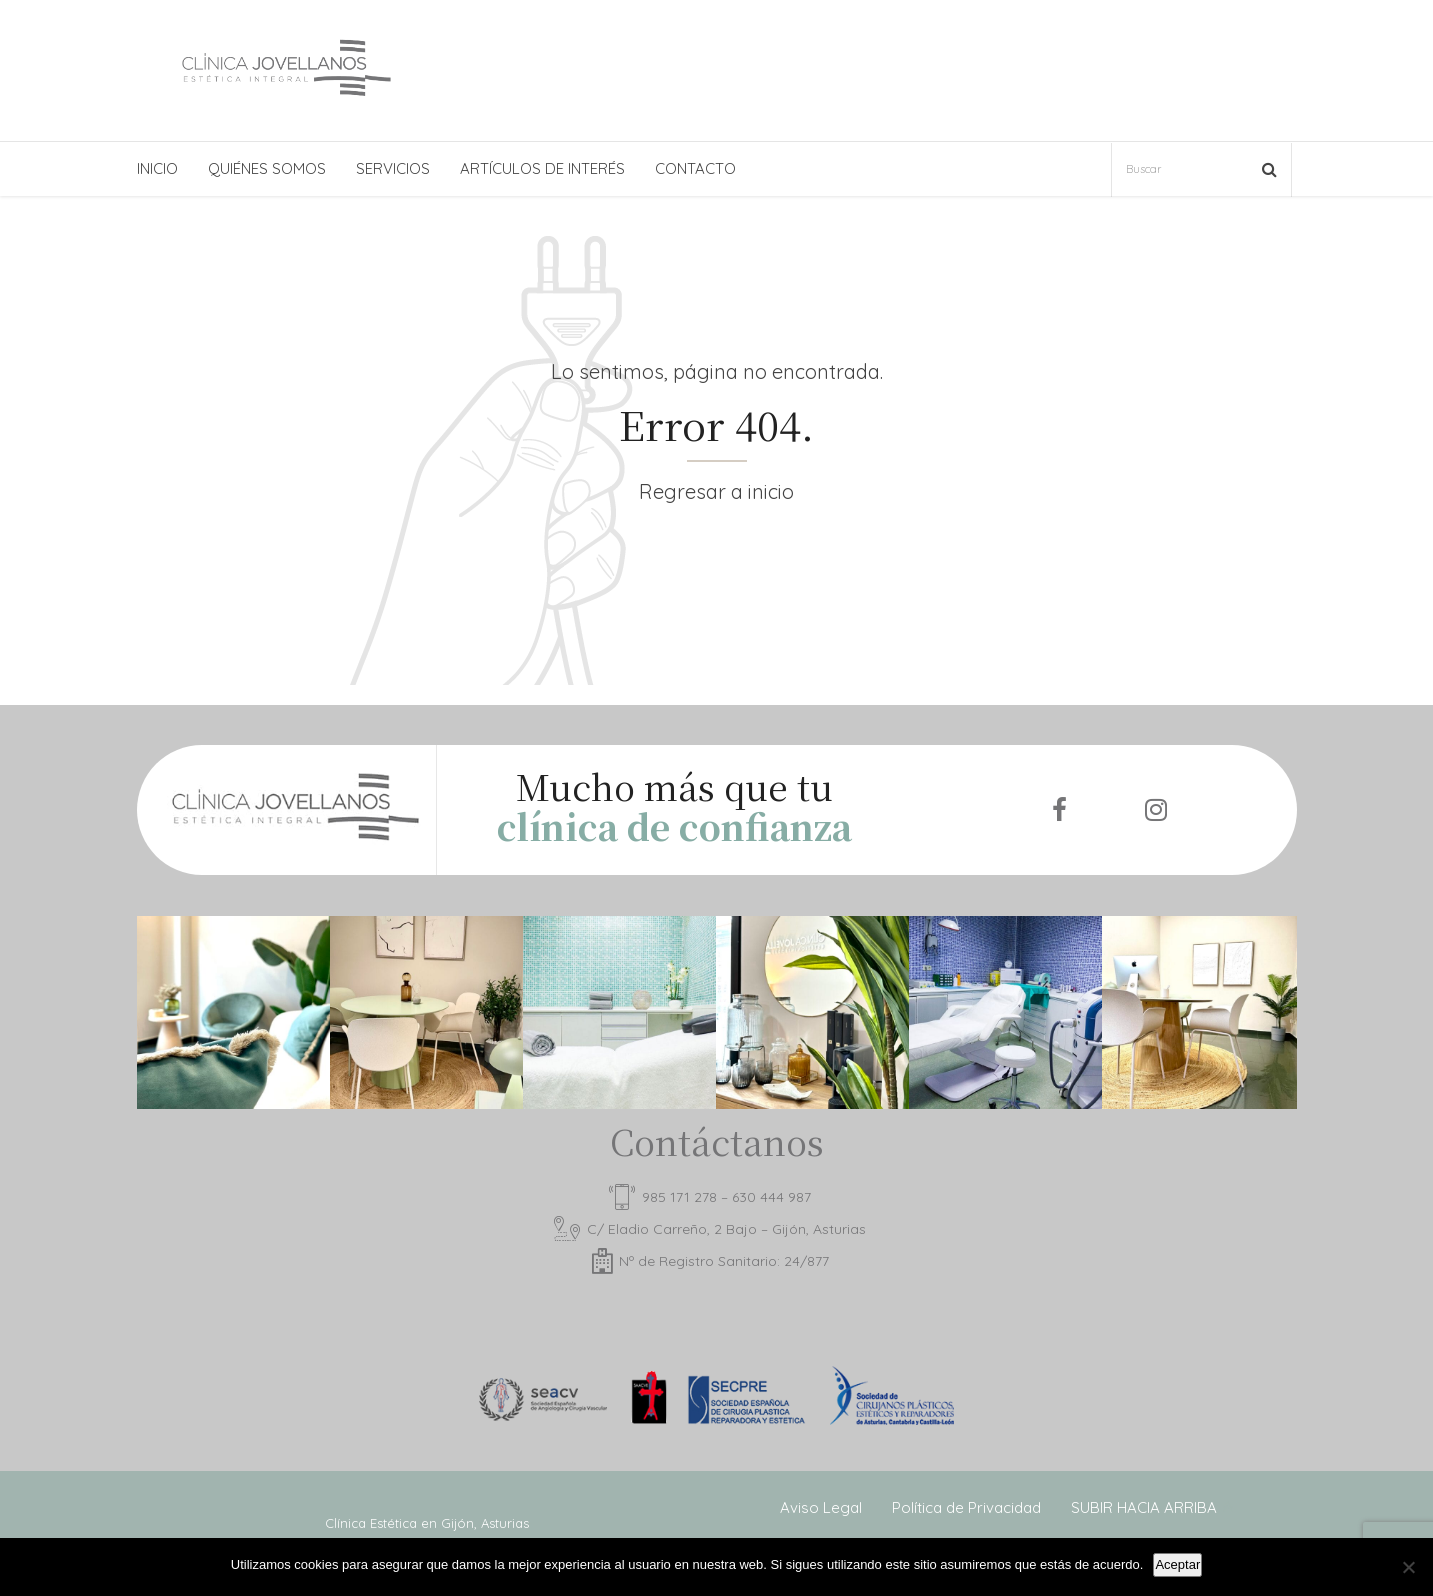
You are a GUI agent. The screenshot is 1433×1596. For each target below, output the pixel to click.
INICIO (157, 168)
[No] (1408, 1567)
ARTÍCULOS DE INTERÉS (542, 168)
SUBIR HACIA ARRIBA (1144, 1507)
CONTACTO (695, 168)
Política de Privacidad (966, 1507)
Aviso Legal (821, 1507)
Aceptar (1177, 1564)
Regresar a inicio (716, 491)
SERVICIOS (393, 168)
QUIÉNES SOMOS (267, 168)
